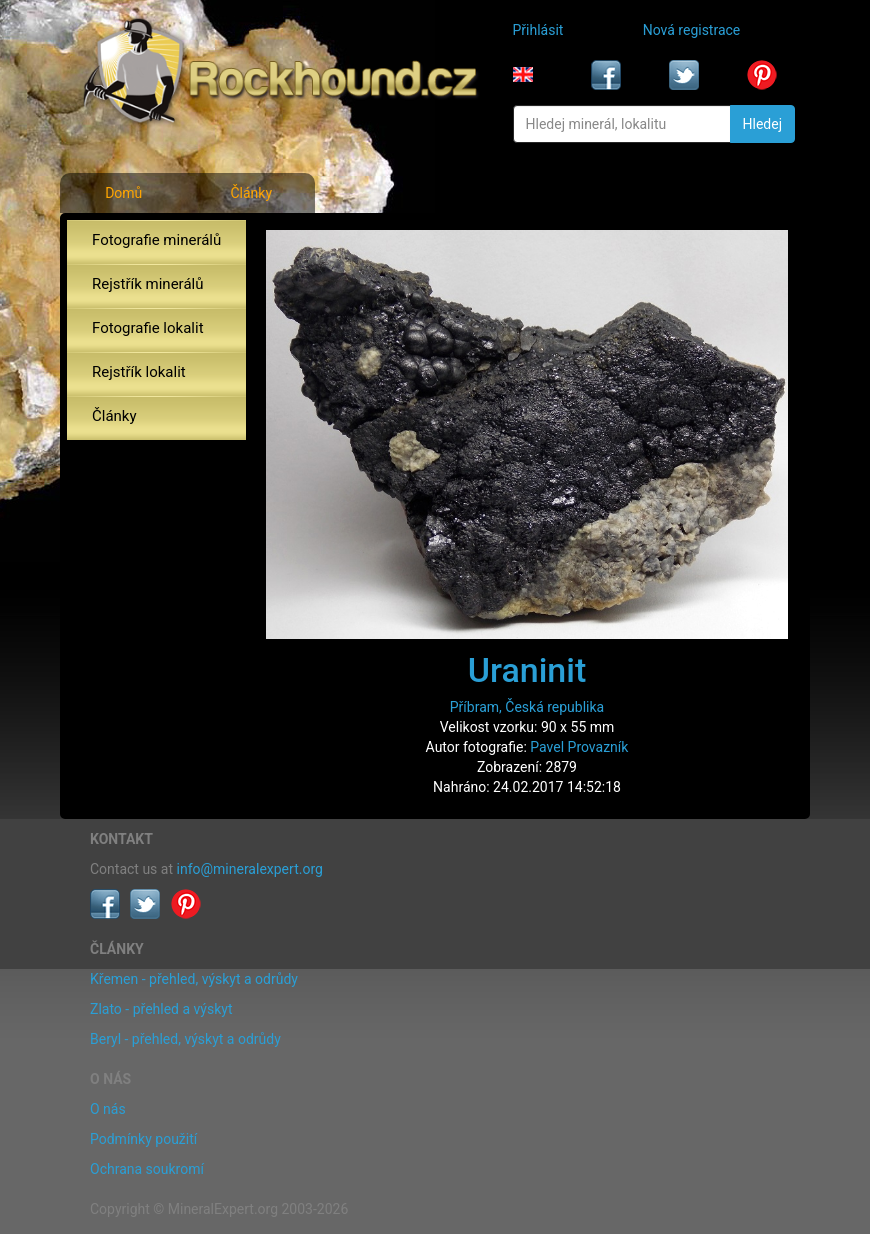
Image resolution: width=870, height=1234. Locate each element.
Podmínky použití (143, 1139)
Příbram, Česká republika (527, 707)
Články (251, 193)
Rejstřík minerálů (147, 284)
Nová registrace (692, 30)
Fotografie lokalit (148, 328)
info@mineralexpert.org (250, 869)
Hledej (762, 124)
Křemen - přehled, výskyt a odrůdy (194, 979)
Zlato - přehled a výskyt (161, 1009)
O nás (108, 1109)
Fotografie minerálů (156, 240)
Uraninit (527, 670)
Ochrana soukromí (147, 1169)
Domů (123, 193)
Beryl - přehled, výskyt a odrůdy (185, 1039)
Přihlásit (538, 30)
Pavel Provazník (579, 747)
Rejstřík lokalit (139, 372)
